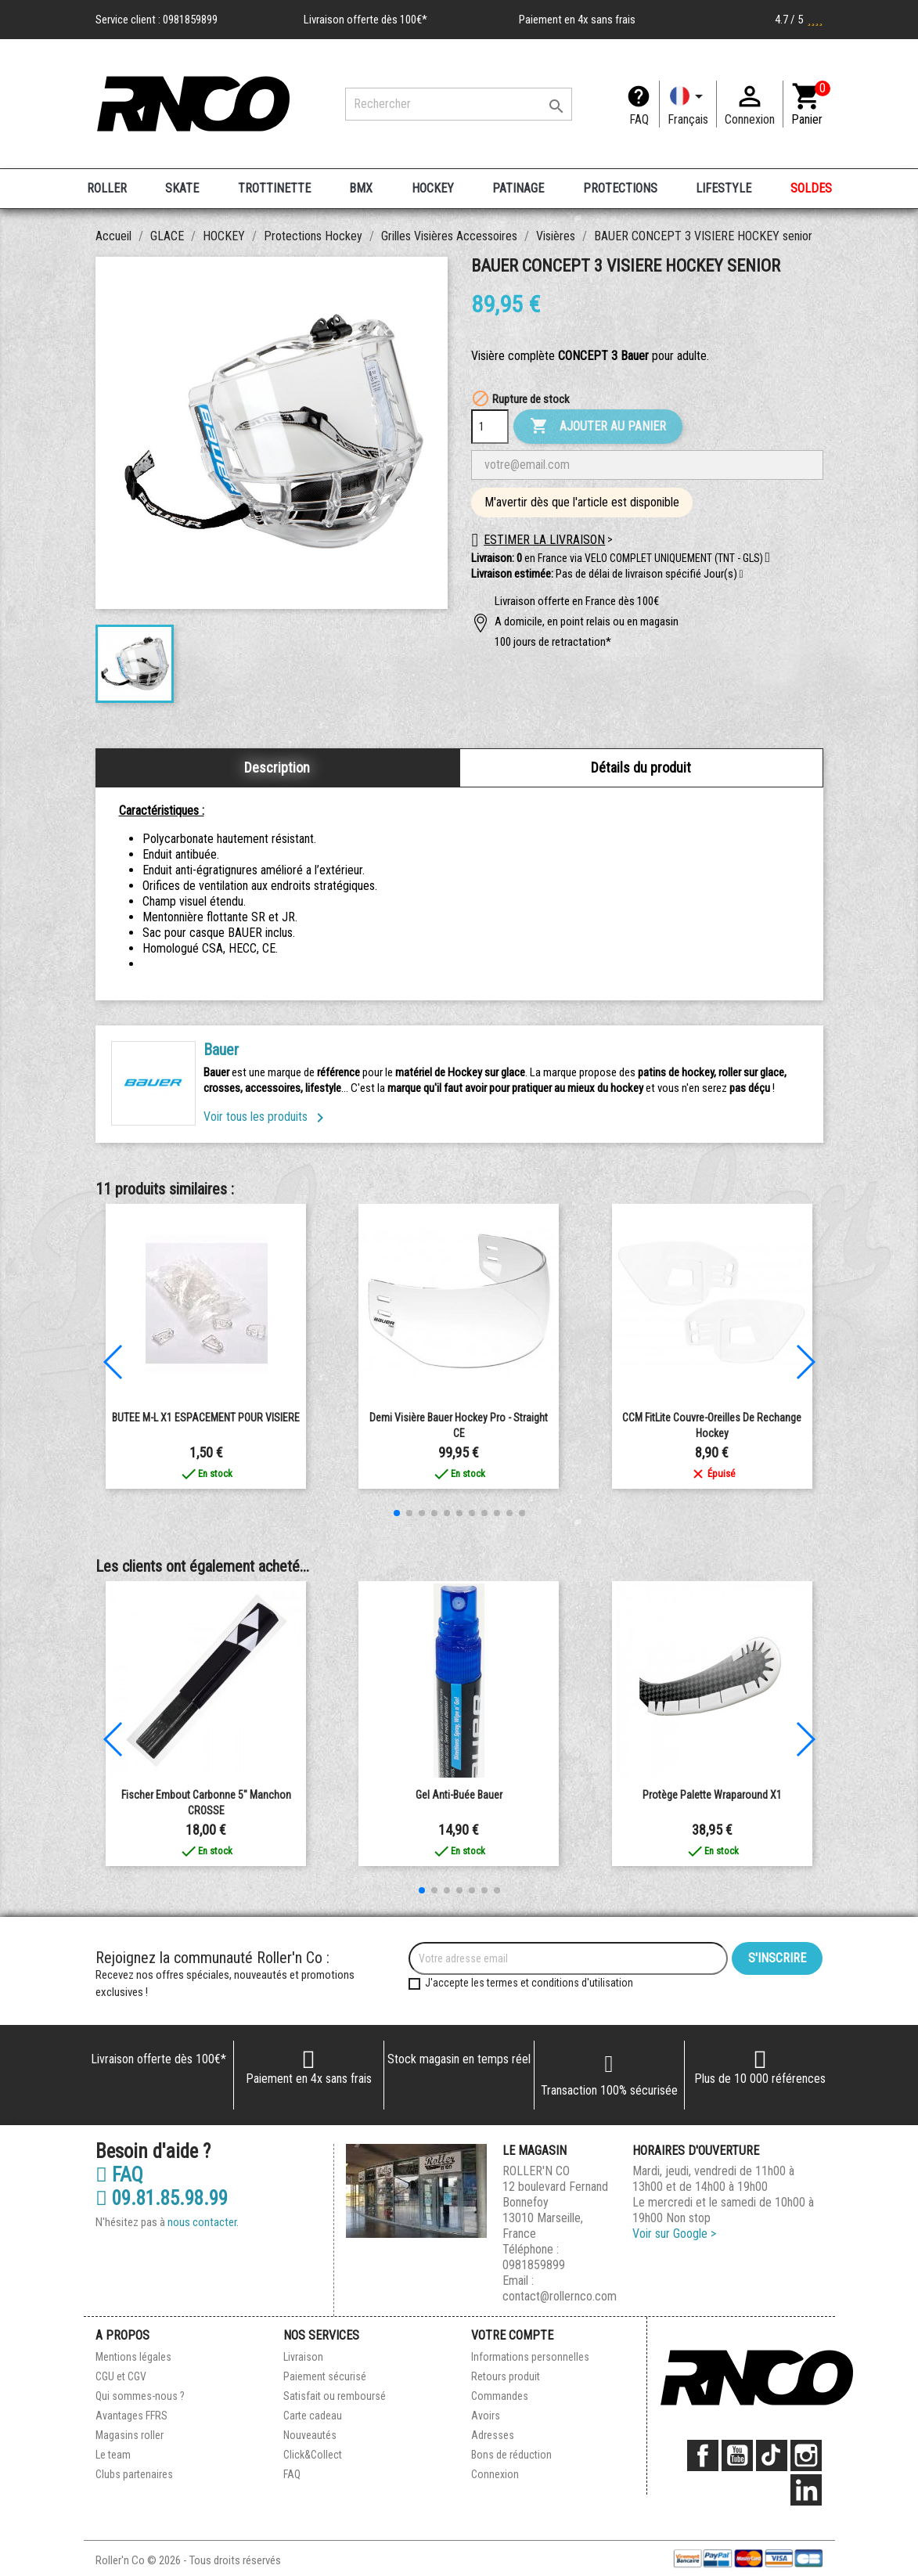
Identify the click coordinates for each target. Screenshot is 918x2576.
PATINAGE (518, 188)
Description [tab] (277, 767)
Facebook (702, 2455)
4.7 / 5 (799, 19)
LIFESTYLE (723, 188)
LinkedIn (806, 2490)
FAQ (639, 119)
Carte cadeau (312, 2415)
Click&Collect (312, 2454)
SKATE (182, 188)
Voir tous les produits (266, 1116)
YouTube (737, 2455)
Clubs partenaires (134, 2474)
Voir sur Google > (674, 2233)
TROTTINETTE (274, 188)
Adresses (492, 2435)
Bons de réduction (511, 2454)
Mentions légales (133, 2357)
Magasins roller (129, 2435)
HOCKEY (433, 188)
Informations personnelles (530, 2357)
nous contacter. (203, 2222)
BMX (361, 188)
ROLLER (107, 188)
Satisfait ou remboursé (334, 2396)
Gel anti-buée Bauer (459, 1795)
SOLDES (811, 188)
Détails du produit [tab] (641, 767)
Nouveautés (310, 2435)
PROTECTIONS (620, 188)
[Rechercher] (458, 104)
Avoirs (485, 2415)
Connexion (495, 2474)
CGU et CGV (120, 2376)
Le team (113, 2454)
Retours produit (505, 2376)
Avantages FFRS (131, 2415)
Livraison (303, 2357)
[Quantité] (490, 426)
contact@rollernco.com (559, 2296)
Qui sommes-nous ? (140, 2396)
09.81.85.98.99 (161, 2199)
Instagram (806, 2455)
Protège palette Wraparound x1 (712, 1795)
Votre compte (512, 2335)
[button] (741, 574)
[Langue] (688, 104)
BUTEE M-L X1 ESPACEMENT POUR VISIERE (206, 1417)
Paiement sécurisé (324, 2376)
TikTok (771, 2455)
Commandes (499, 2396)
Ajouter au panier (598, 426)
